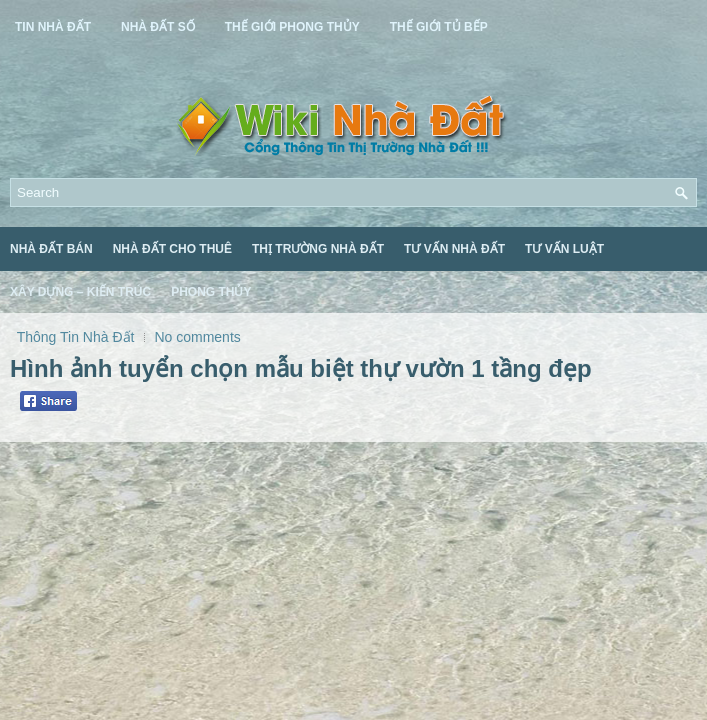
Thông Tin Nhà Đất (76, 337)
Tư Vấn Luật (564, 249)
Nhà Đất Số (158, 27)
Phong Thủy (211, 292)
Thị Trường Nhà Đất (318, 249)
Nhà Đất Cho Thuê (172, 249)
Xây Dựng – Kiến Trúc (80, 292)
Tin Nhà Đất (53, 27)
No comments (197, 337)
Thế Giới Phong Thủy (292, 27)
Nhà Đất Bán (51, 249)
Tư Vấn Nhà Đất (454, 249)
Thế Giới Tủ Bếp (439, 27)
